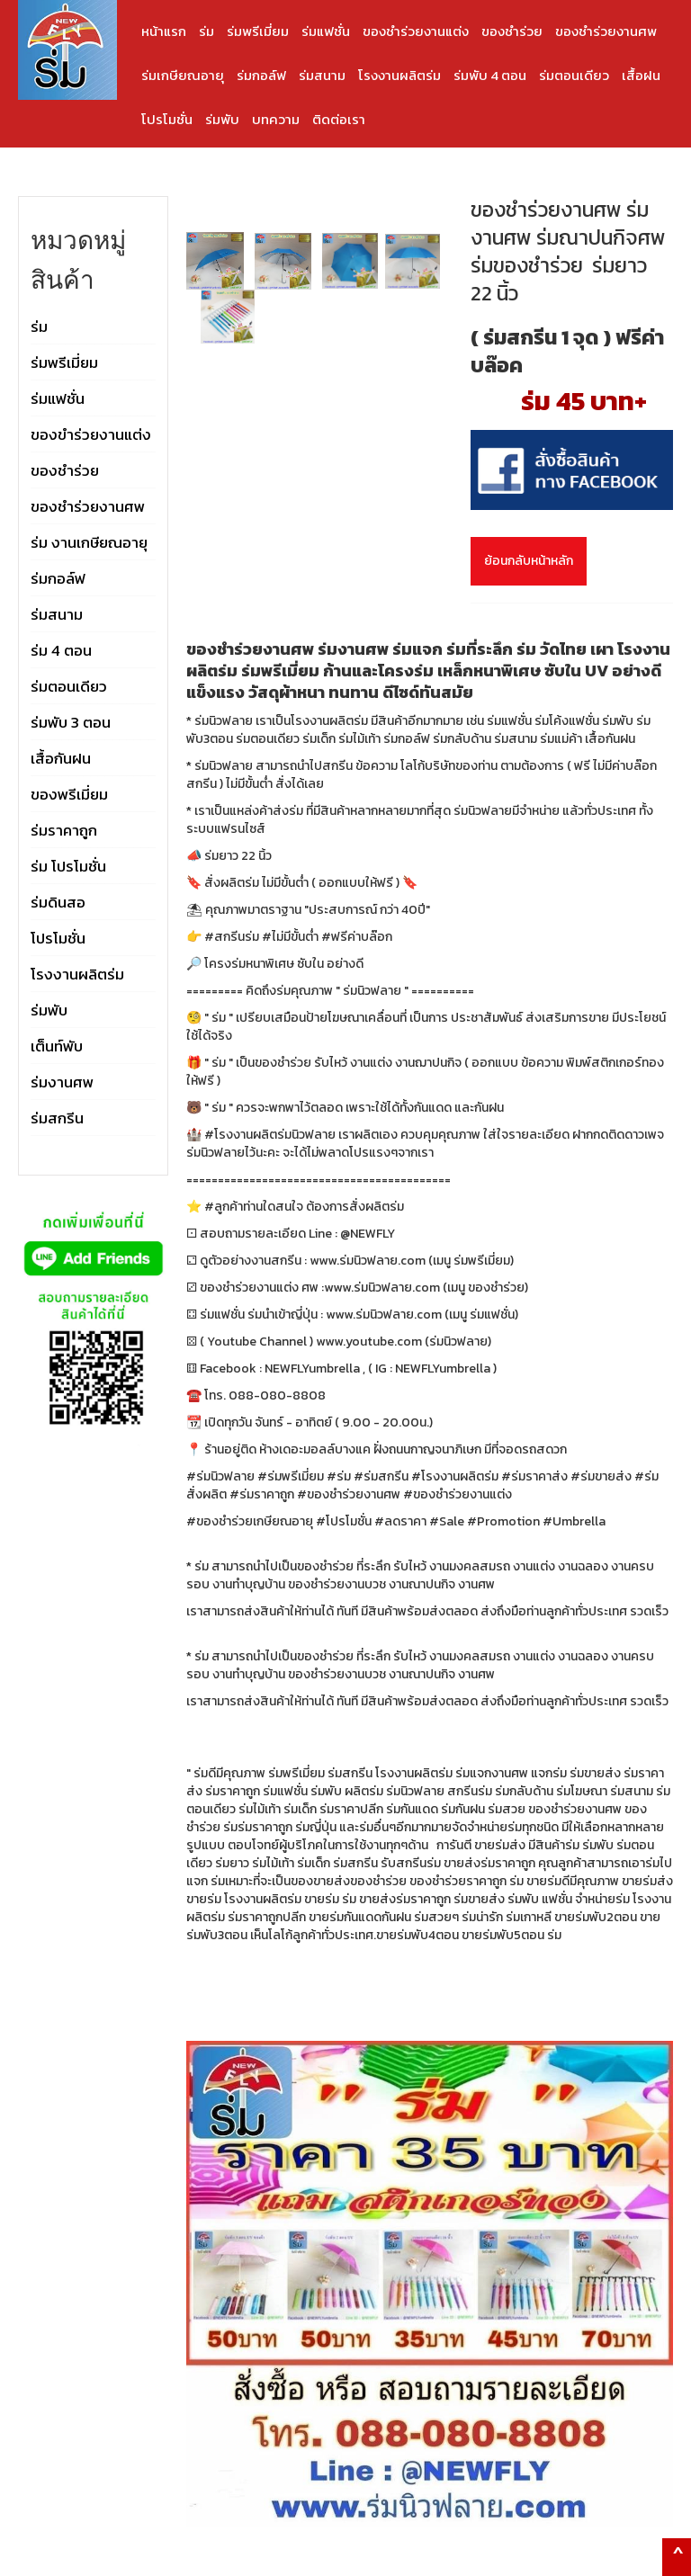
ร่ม (206, 31)
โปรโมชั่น (167, 119)
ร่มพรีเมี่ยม (258, 31)
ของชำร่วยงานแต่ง (416, 31)
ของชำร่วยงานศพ (606, 31)
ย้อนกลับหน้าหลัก (528, 560)
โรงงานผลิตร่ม (399, 75)
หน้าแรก (163, 31)
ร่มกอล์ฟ (261, 75)
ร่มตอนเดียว (574, 75)
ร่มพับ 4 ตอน (489, 75)
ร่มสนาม (322, 75)
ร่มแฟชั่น (325, 31)
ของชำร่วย (512, 31)
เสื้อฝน (641, 75)
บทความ (276, 119)
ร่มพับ (222, 119)
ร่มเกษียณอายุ (182, 75)
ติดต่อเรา (338, 119)
